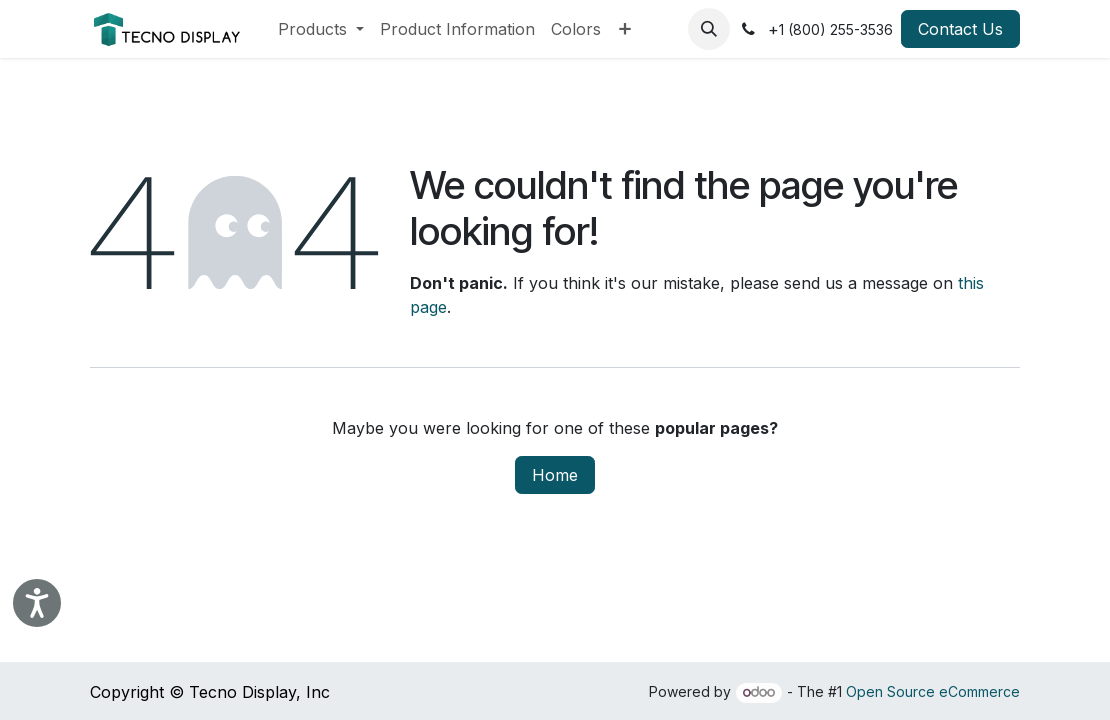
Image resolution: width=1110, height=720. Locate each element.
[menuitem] (321, 29)
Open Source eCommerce (933, 691)
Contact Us (960, 29)
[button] (709, 29)
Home (555, 475)
